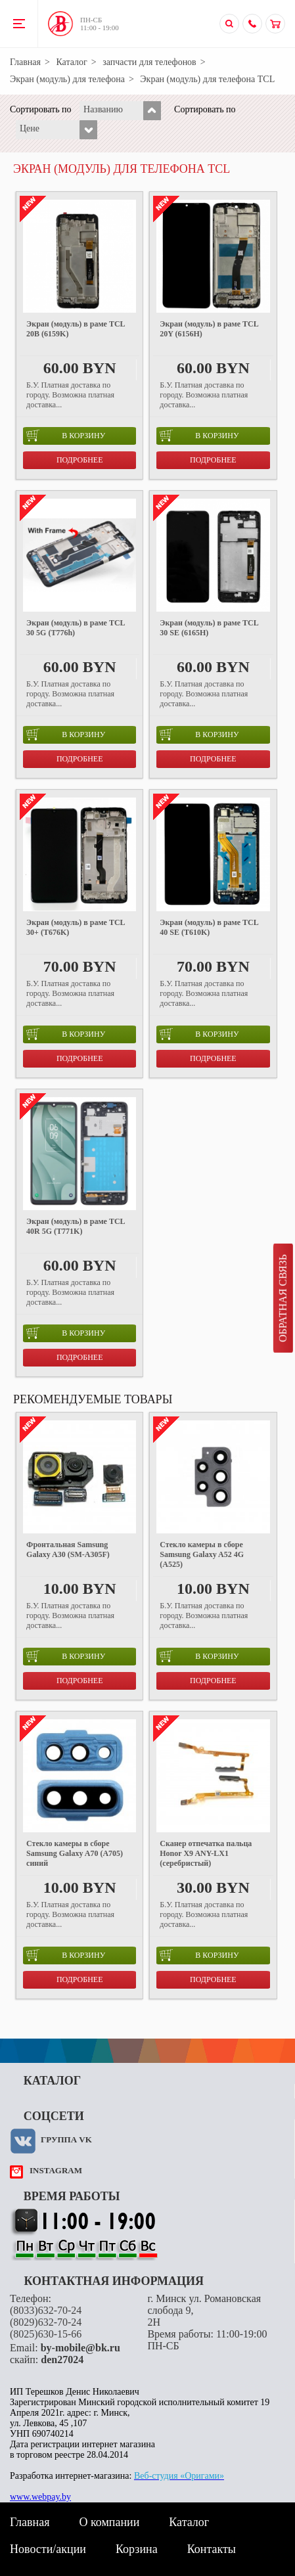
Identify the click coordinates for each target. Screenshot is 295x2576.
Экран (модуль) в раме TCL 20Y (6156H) (209, 328)
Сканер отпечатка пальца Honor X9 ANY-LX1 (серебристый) (206, 1853)
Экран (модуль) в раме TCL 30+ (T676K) (75, 927)
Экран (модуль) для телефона (67, 79)
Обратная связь (282, 1298)
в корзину (65, 435)
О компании (109, 2522)
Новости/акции (48, 2549)
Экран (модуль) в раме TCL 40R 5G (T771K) (75, 1226)
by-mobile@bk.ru (80, 2347)
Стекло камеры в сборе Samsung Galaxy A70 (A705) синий (74, 1853)
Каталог (71, 62)
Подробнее (80, 459)
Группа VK (66, 2139)
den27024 (62, 2359)
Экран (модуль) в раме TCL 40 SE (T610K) (209, 927)
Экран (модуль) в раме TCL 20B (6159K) (75, 328)
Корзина (137, 2549)
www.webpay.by (40, 2497)
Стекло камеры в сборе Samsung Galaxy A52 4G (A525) (202, 1554)
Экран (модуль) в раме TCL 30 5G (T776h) (75, 627)
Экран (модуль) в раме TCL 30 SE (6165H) (209, 627)
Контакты (211, 2549)
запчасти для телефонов (149, 62)
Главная (25, 62)
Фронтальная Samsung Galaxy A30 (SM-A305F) (68, 1549)
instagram (56, 2170)
